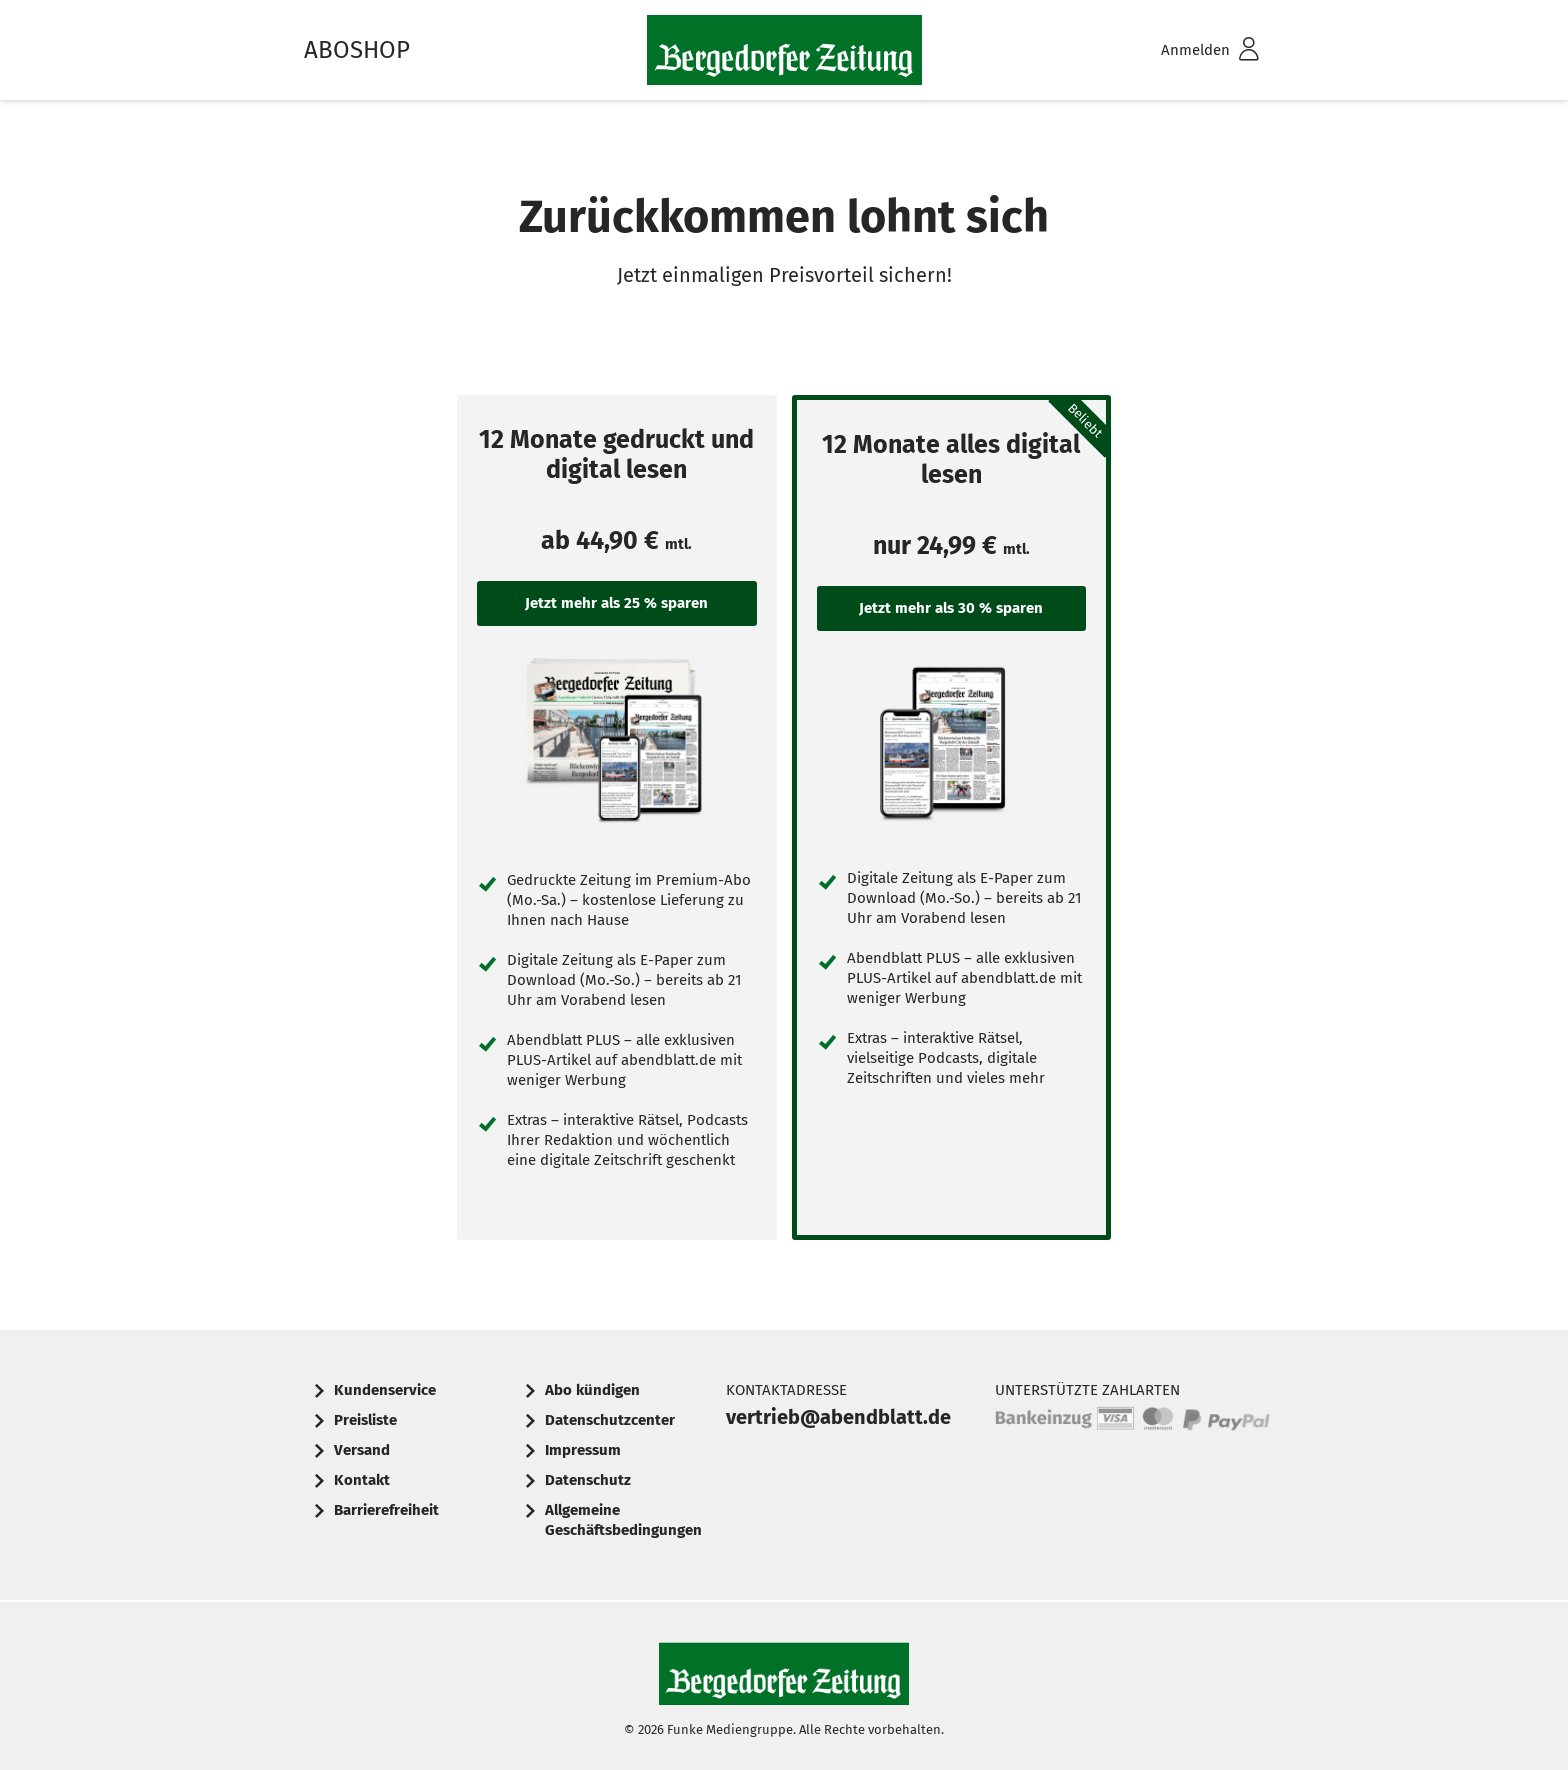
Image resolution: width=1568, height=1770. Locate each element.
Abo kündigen (592, 1390)
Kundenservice (385, 1390)
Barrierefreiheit (386, 1510)
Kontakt (362, 1480)
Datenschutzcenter (610, 1420)
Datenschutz (588, 1480)
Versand (362, 1450)
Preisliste (365, 1420)
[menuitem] (1184, 50)
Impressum (583, 1450)
